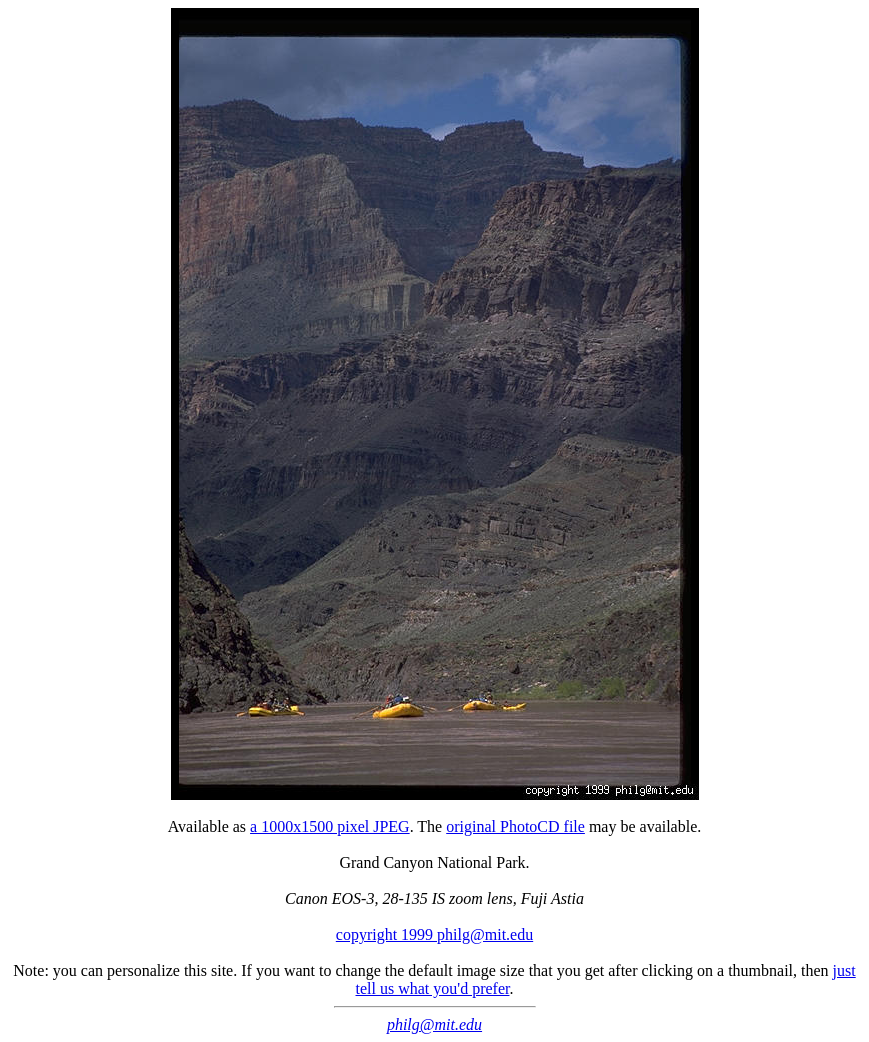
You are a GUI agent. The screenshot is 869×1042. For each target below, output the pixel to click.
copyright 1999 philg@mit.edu (434, 934)
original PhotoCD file (515, 826)
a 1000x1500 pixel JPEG (330, 826)
